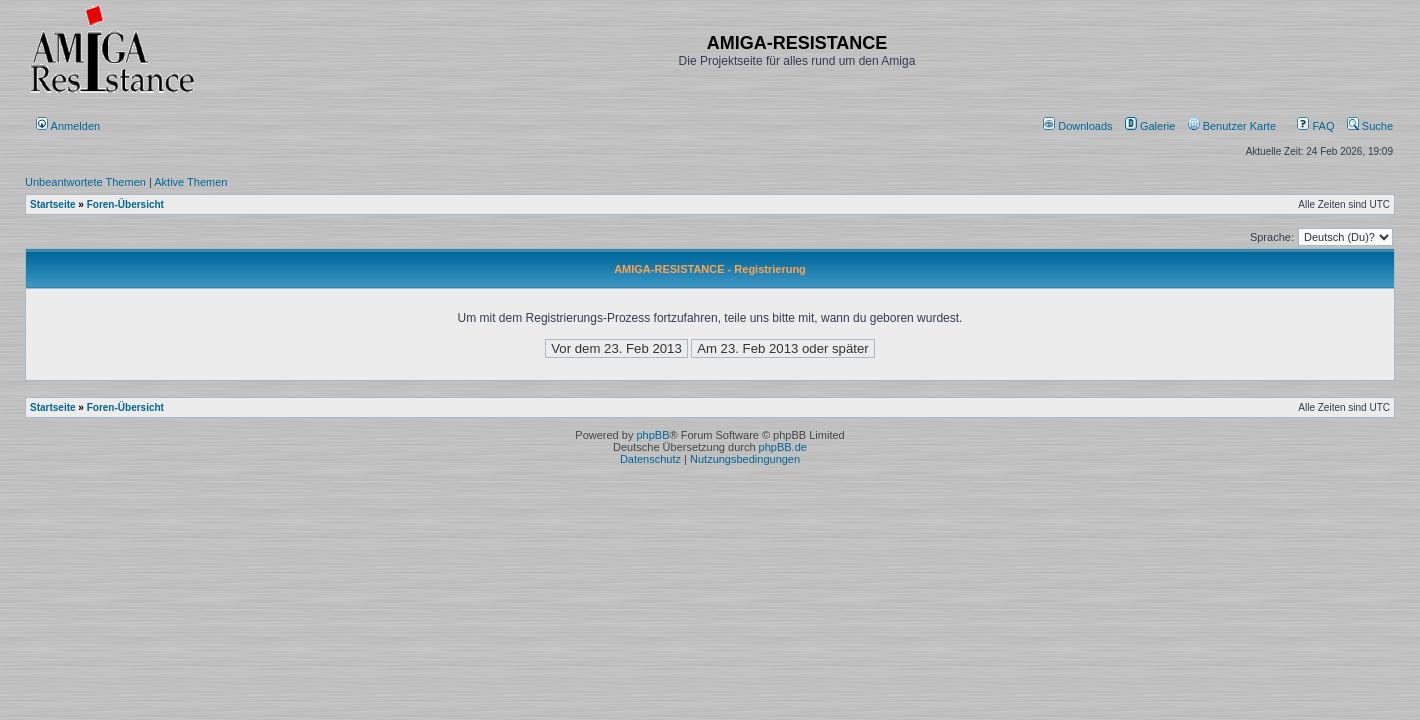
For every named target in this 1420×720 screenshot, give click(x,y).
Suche (1370, 126)
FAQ (1315, 126)
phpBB (652, 435)
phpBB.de (783, 447)
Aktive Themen (190, 182)
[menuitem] (1079, 126)
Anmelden (69, 126)
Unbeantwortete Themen (85, 182)
